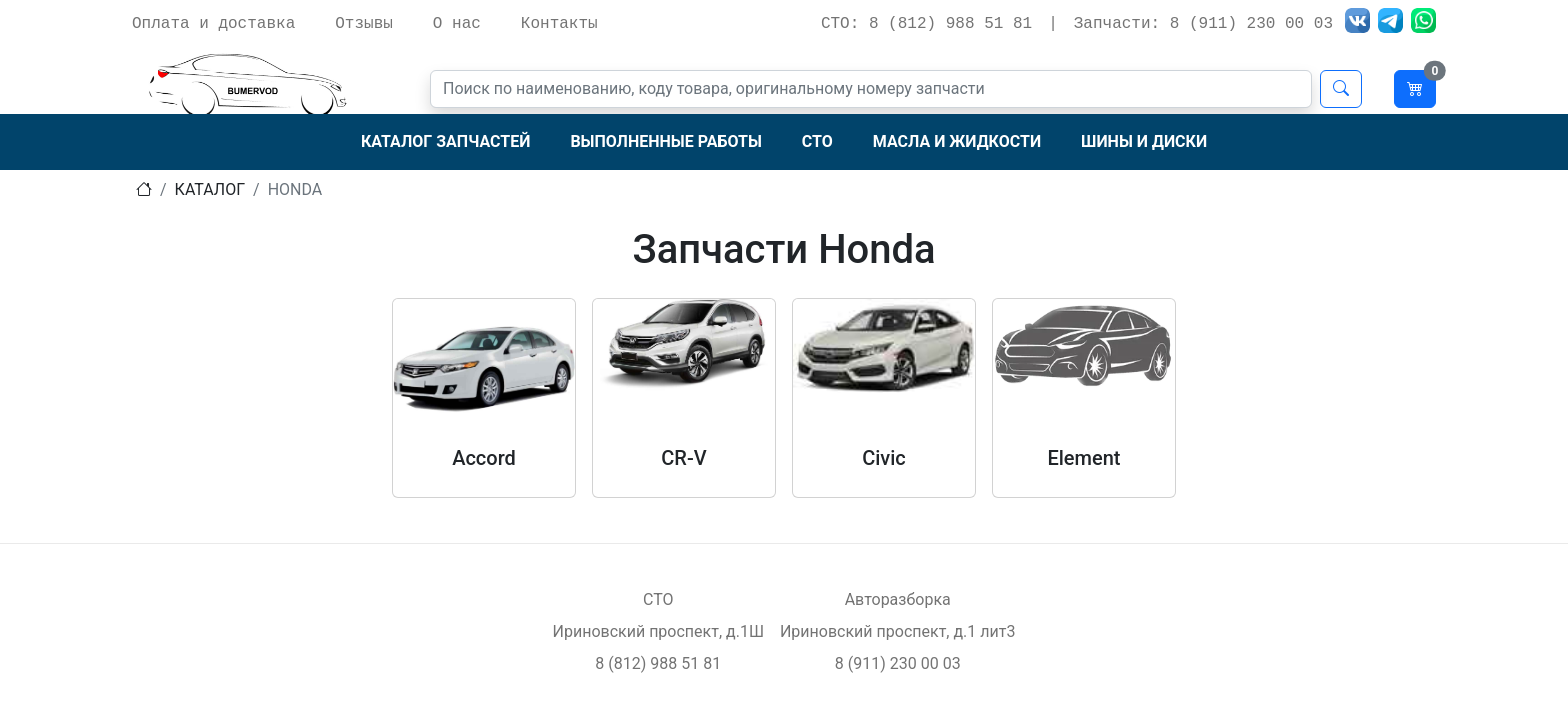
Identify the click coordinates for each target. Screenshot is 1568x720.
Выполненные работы (665, 141)
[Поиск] (871, 89)
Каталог (210, 189)
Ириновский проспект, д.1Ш (658, 631)
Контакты (559, 24)
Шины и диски (1144, 141)
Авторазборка (898, 599)
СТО (817, 141)
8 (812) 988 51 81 (658, 663)
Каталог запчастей (445, 141)
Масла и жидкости (957, 141)
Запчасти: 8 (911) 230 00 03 (1203, 24)
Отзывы (364, 24)
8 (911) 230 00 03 (898, 663)
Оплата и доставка (213, 24)
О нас (457, 24)
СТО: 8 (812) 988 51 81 (926, 24)
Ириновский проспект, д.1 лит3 (898, 631)
